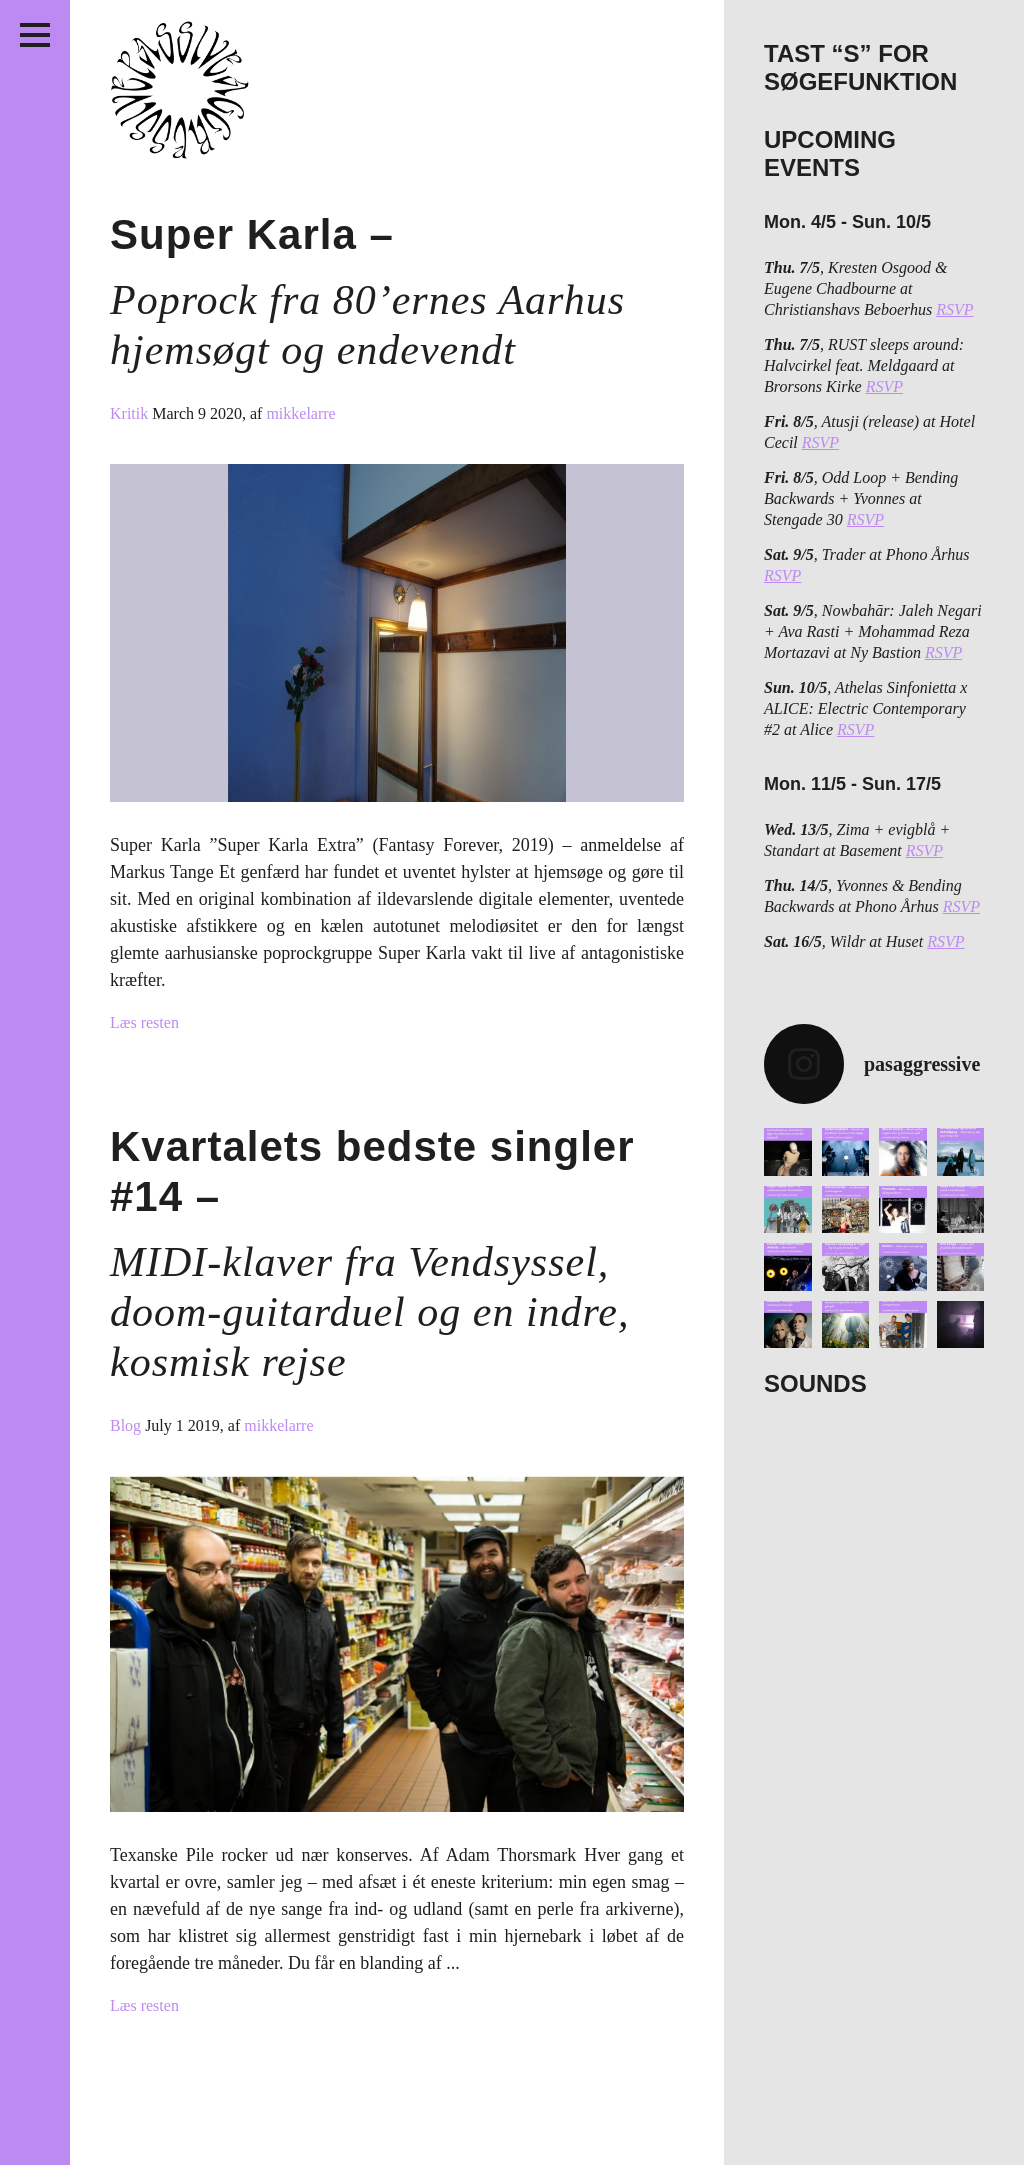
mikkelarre (300, 413)
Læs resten (144, 1022)
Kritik (131, 413)
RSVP (954, 309)
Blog (127, 1425)
